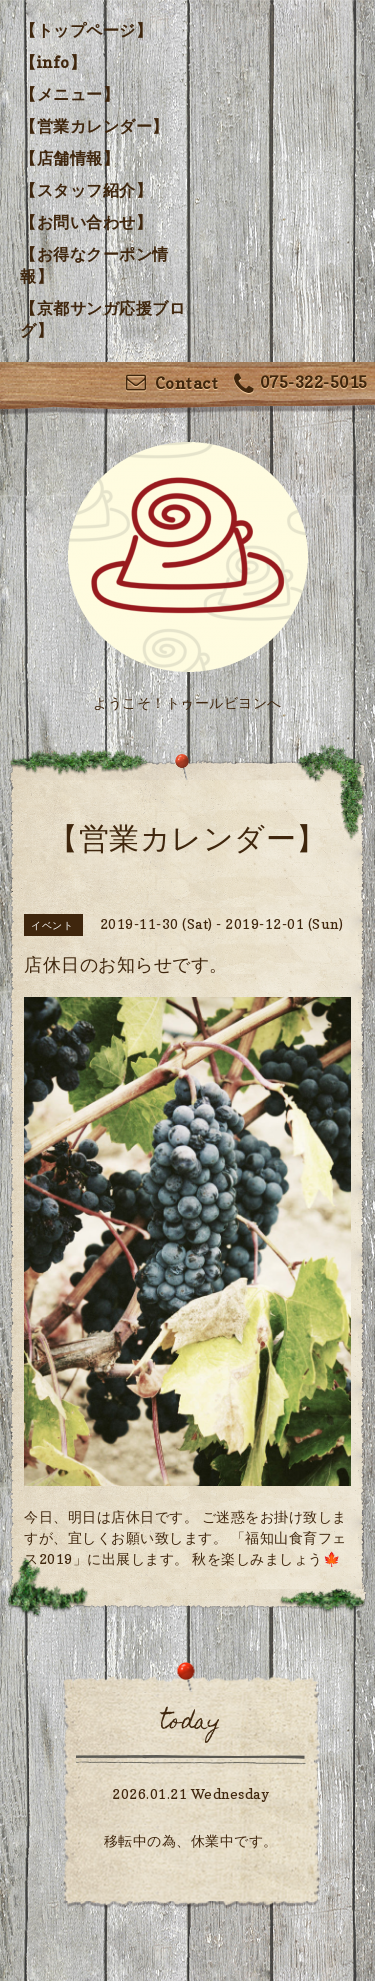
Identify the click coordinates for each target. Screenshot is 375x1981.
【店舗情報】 (69, 158)
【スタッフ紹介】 (86, 190)
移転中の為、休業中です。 (191, 1840)
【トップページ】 (86, 30)
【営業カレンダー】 (94, 126)
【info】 (53, 62)
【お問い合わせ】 (86, 222)
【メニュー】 (69, 94)
